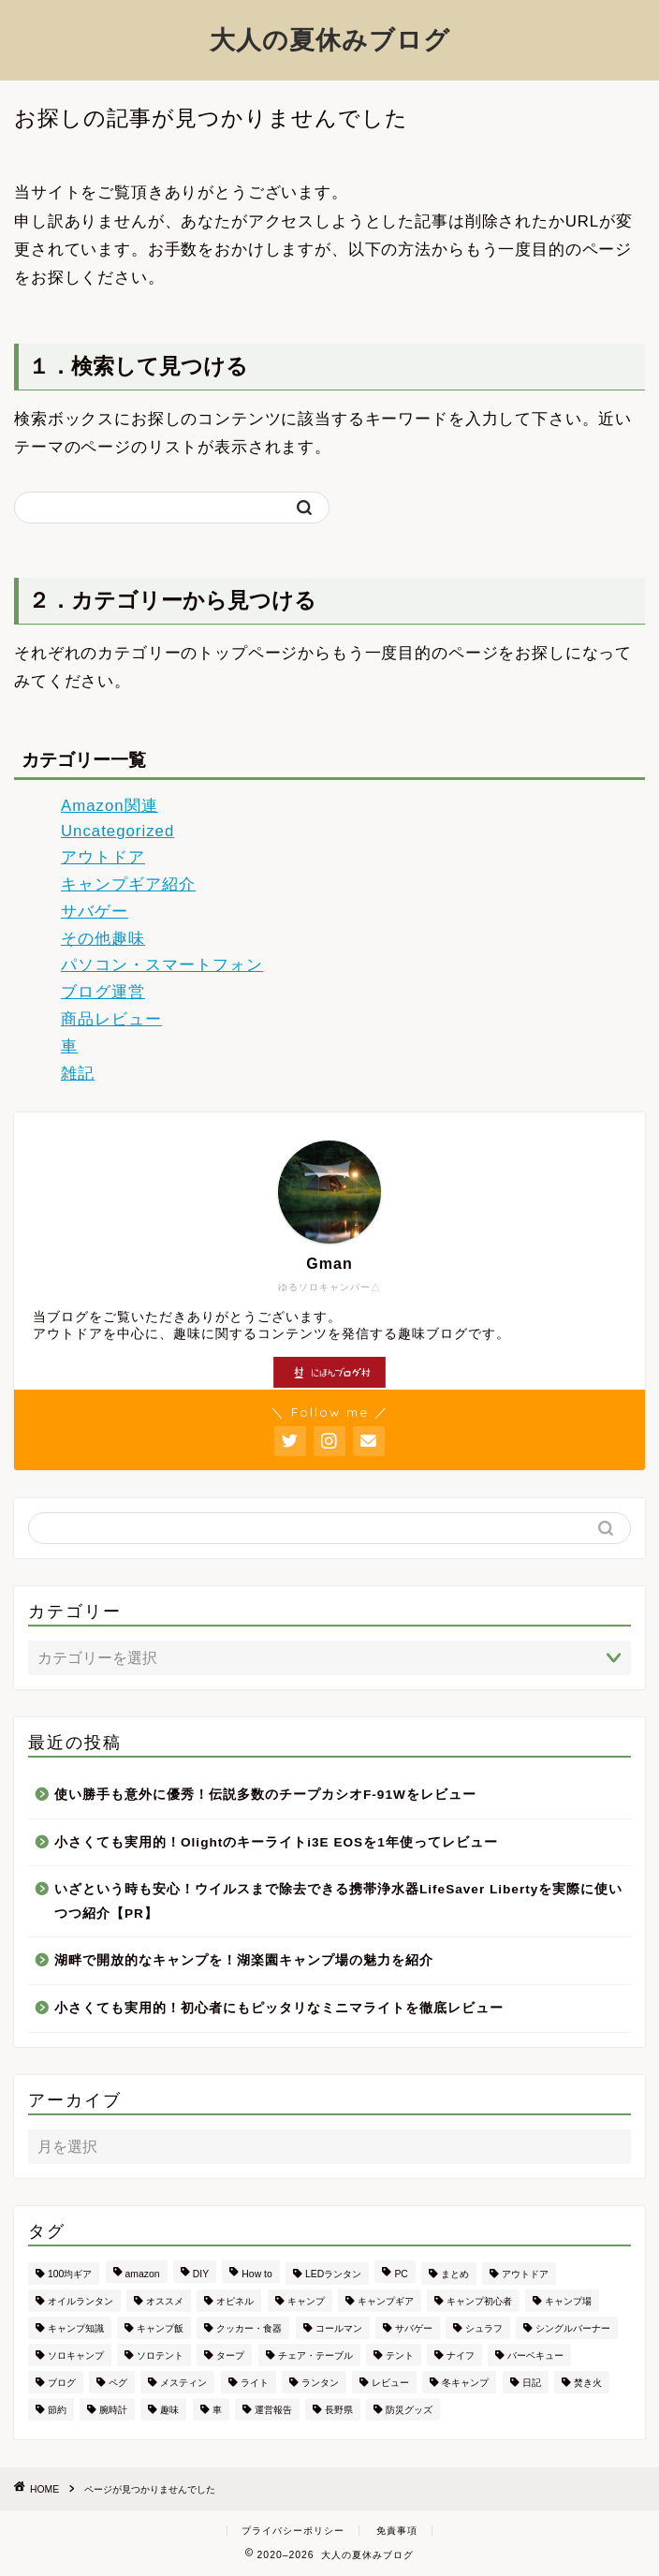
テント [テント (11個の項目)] (400, 2355)
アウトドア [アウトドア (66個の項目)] (525, 2274)
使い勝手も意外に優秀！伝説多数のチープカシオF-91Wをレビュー (265, 1795)
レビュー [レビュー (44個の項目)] (390, 2382)
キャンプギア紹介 (128, 884)
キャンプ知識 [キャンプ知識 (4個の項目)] (76, 2328)
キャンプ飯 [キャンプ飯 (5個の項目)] (160, 2328)
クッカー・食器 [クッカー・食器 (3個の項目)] (249, 2328)
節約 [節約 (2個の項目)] (57, 2410)
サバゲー (94, 911)
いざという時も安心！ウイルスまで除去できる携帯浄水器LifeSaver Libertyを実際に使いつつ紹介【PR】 (338, 1901)
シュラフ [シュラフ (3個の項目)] (484, 2328)
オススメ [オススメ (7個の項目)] (164, 2301)
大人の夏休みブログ (330, 39)
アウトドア (103, 857)
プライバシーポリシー (293, 2530)
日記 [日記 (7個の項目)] (531, 2382)
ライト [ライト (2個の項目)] (255, 2382)
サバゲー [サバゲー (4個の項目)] (413, 2328)
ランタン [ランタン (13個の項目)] (320, 2382)
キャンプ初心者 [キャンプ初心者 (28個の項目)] (479, 2301)
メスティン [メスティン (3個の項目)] (183, 2382)
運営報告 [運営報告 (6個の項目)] (273, 2410)
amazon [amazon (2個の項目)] (142, 2274)
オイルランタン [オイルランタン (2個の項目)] (80, 2301)
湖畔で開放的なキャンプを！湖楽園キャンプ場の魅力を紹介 (243, 1960)
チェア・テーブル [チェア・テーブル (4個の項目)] (315, 2355)
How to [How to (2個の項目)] (256, 2274)
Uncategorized (117, 831)
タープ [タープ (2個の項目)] (230, 2355)
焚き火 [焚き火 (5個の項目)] (588, 2382)
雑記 (78, 1073)
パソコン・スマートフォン (162, 965)
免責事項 (396, 2530)
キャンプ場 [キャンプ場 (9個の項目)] (568, 2301)
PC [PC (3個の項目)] (400, 2274)
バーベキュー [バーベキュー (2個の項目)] (535, 2355)
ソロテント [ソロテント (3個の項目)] (160, 2355)
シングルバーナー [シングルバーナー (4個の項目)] (572, 2328)
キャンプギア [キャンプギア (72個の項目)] (386, 2301)
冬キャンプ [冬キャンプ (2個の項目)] (465, 2382)
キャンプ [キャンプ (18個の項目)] (306, 2301)
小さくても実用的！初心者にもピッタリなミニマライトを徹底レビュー (279, 2008)
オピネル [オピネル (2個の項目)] (235, 2301)
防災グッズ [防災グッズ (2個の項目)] (409, 2410)
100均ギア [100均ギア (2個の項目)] (70, 2274)
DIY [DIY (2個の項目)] (201, 2274)
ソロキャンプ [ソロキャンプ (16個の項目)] (76, 2355)
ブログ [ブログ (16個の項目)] (62, 2382)
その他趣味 (103, 939)
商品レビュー (111, 1019)
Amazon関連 (109, 806)
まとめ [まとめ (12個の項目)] (455, 2274)
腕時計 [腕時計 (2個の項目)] (113, 2410)
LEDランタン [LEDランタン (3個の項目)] (333, 2274)
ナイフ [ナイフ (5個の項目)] (461, 2355)
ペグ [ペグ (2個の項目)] (118, 2382)
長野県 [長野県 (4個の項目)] (339, 2410)
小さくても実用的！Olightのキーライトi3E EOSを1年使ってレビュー (276, 1842)
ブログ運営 (103, 992)
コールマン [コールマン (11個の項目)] (338, 2328)
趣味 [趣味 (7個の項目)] (169, 2410)
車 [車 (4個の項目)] (217, 2410)
